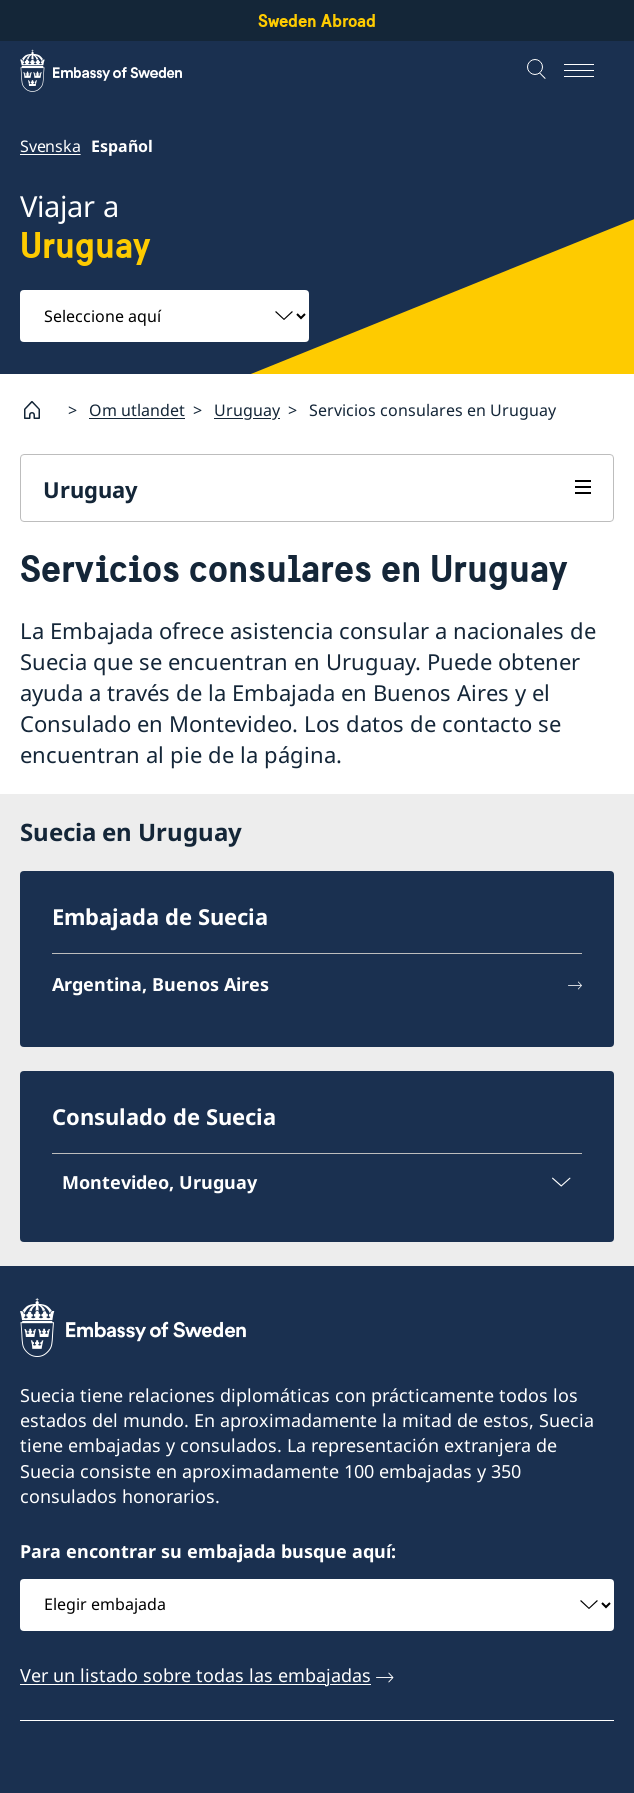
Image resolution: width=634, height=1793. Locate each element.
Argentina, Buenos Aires (160, 984)
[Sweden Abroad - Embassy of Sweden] (120, 71)
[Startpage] (40, 410)
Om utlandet (137, 410)
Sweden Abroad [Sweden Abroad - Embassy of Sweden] (317, 20)
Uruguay (247, 410)
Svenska (50, 146)
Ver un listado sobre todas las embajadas (195, 1675)
